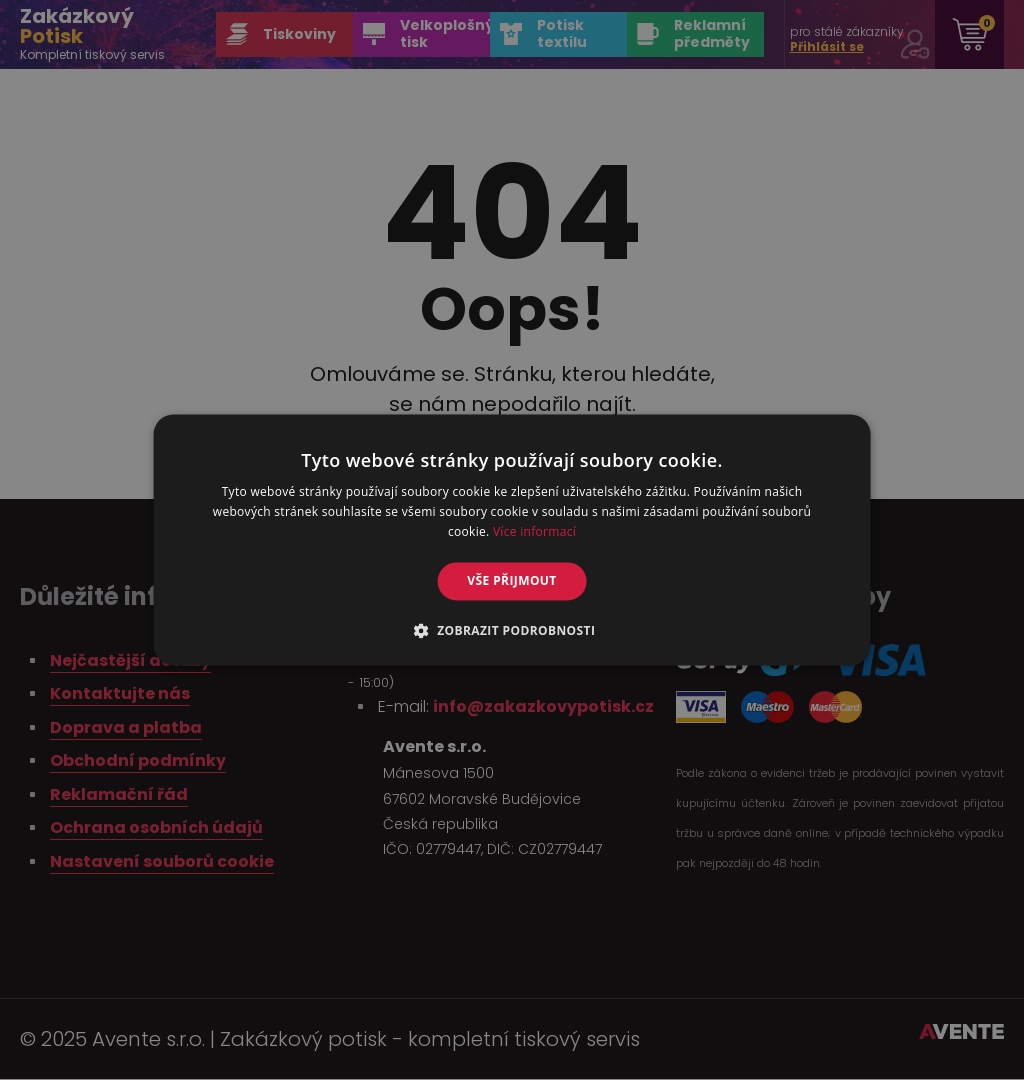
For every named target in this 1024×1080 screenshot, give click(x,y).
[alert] (512, 540)
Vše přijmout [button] (511, 580)
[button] (512, 631)
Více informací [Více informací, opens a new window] (534, 531)
